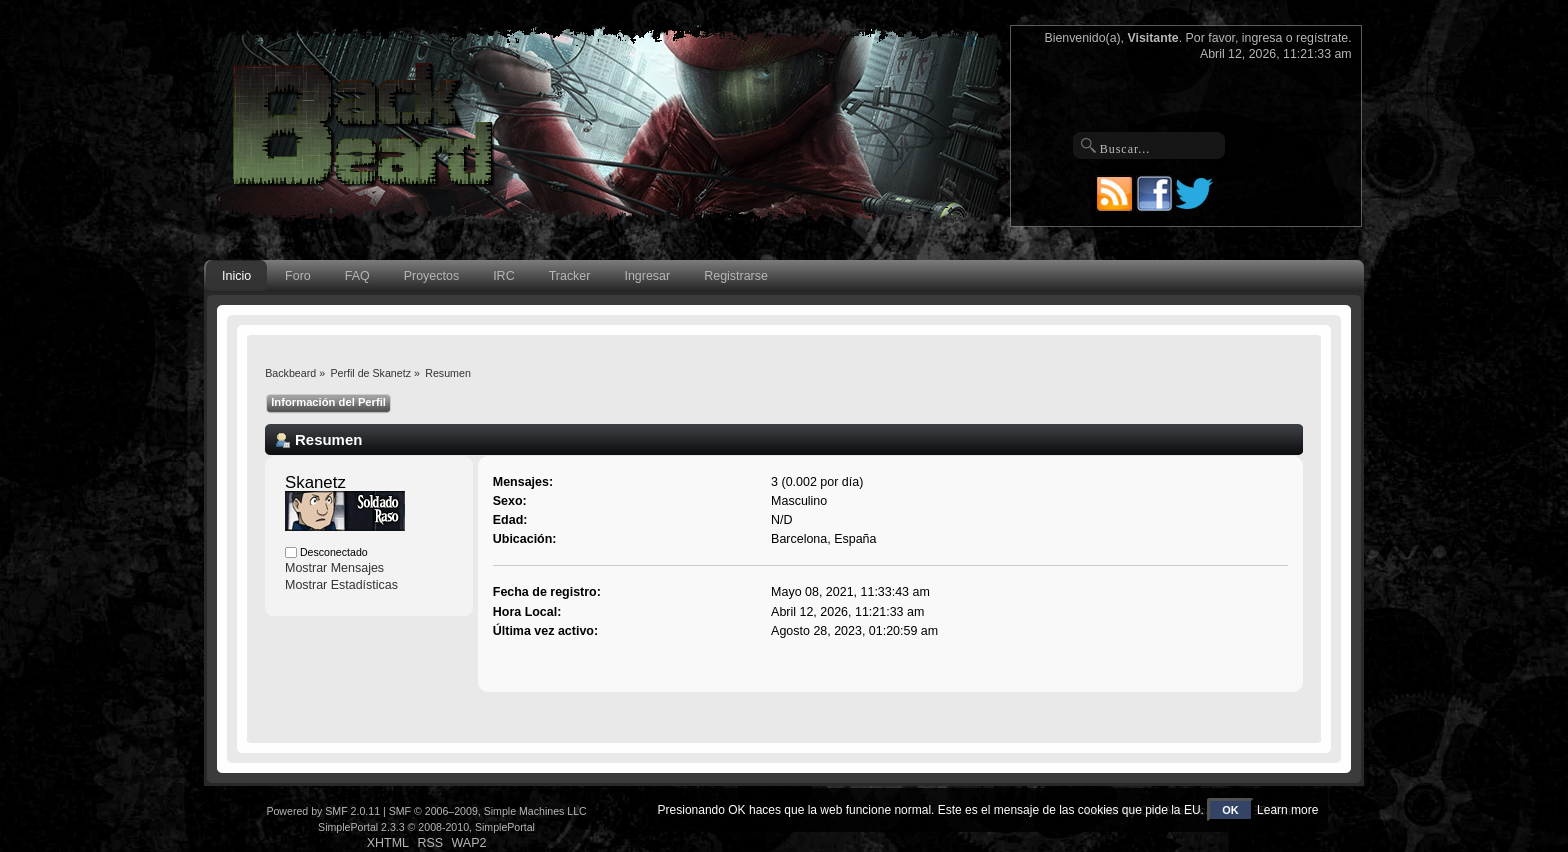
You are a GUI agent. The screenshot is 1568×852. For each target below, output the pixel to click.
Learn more (1287, 810)
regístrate (1322, 38)
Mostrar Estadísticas (341, 585)
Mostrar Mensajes (334, 568)
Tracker (570, 276)
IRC (503, 276)
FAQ (357, 276)
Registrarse (736, 276)
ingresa (1262, 38)
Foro (298, 276)
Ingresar (647, 276)
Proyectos (431, 276)
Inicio (236, 276)
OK (1230, 810)
